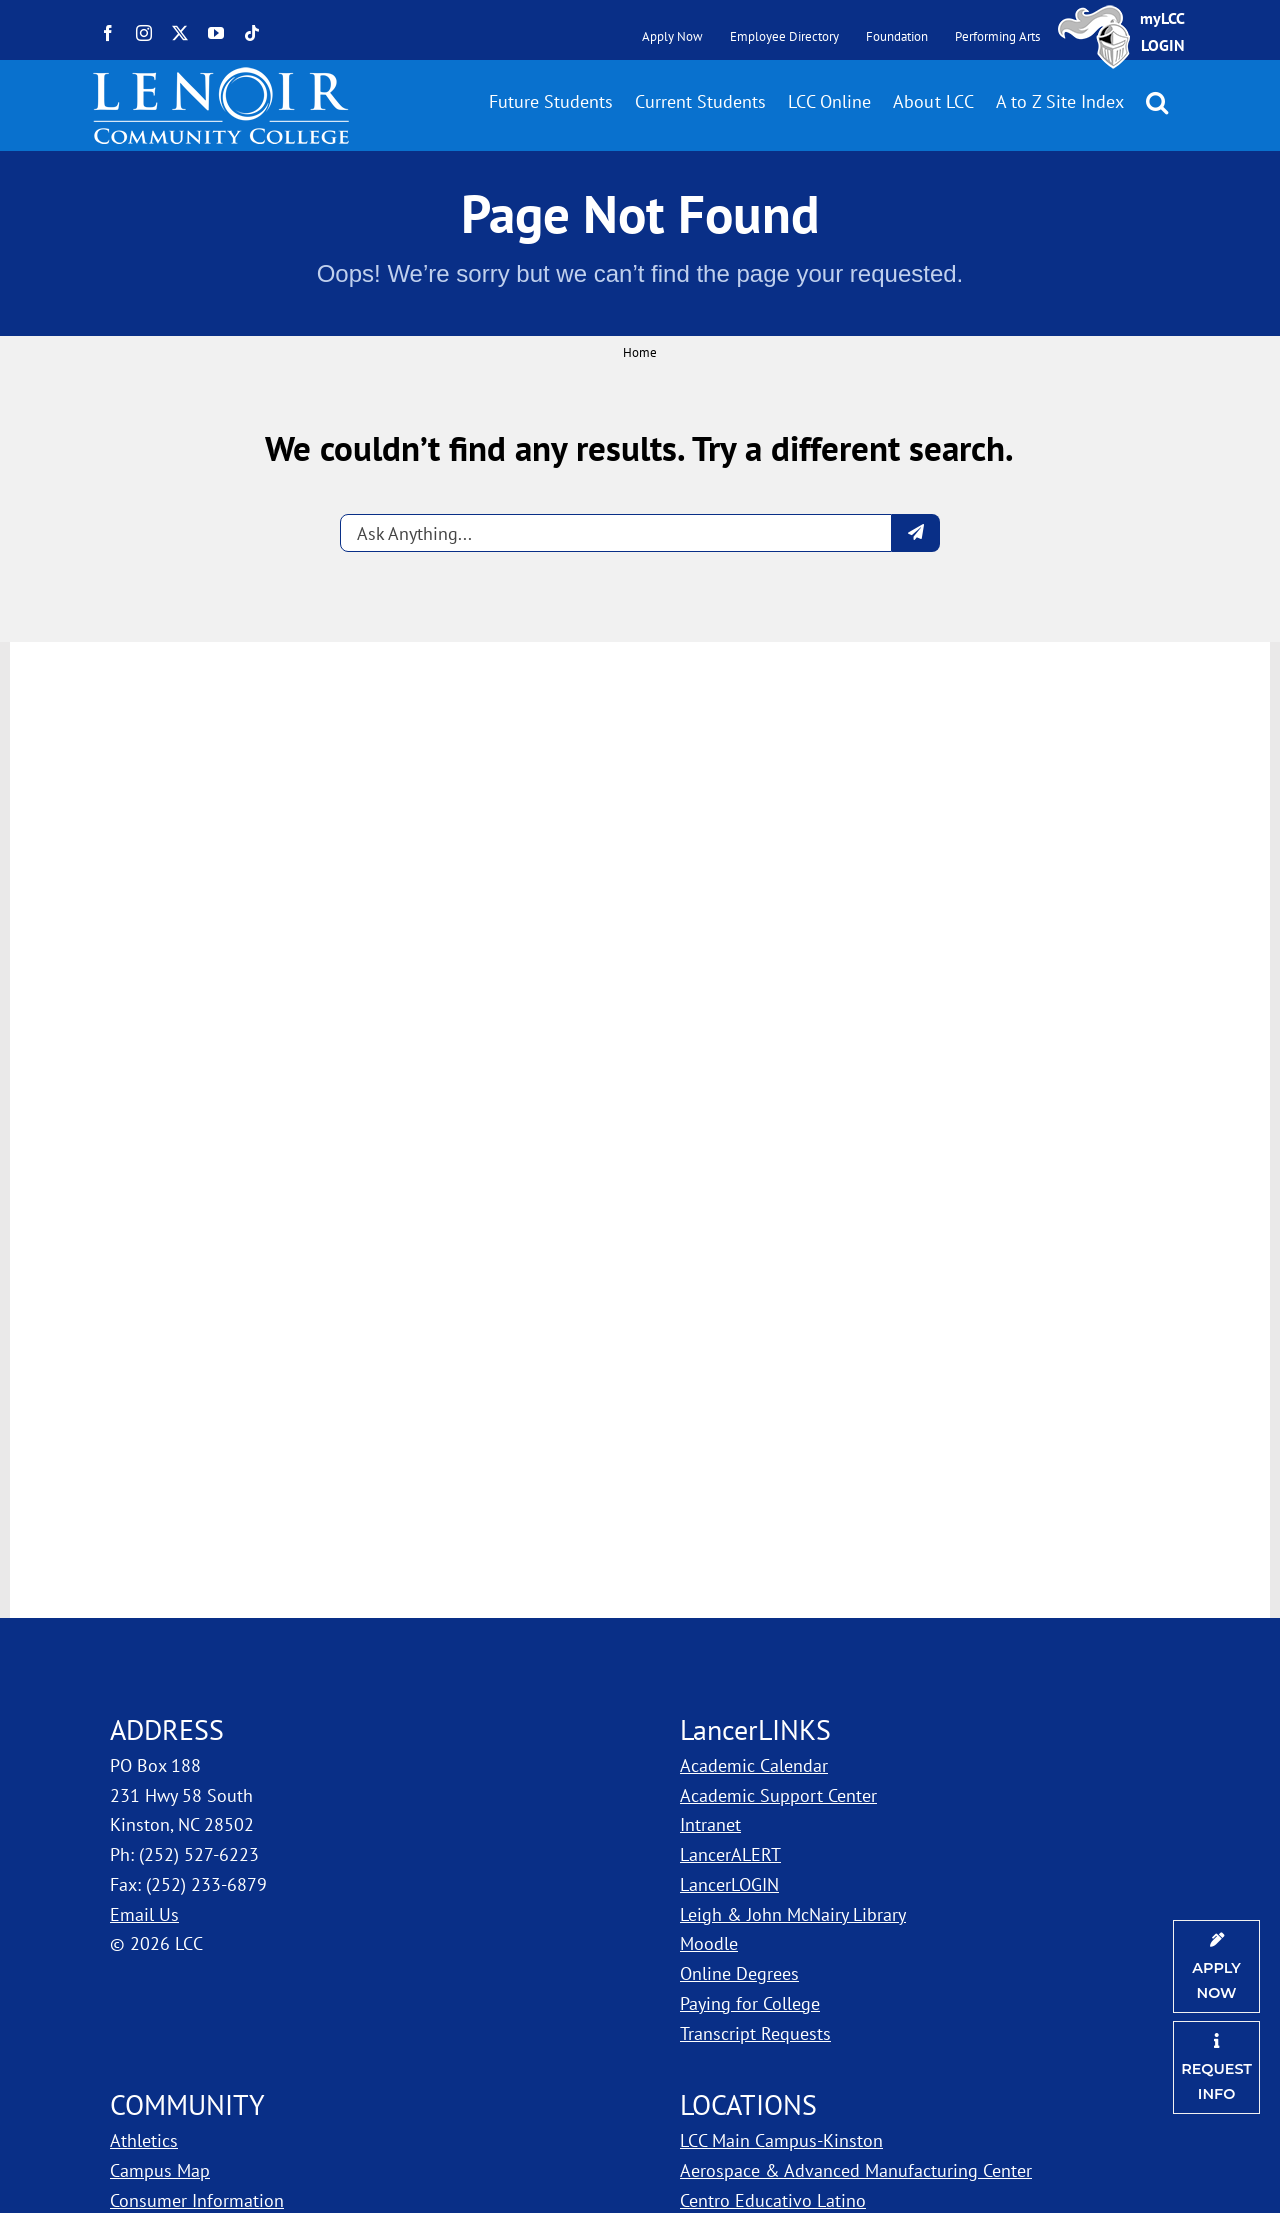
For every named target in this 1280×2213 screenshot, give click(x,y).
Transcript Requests (755, 2033)
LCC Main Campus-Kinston (781, 2140)
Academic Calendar (754, 1765)
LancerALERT (730, 1854)
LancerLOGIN (729, 1884)
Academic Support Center (778, 1795)
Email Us (144, 1914)
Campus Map (160, 2170)
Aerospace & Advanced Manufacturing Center (856, 2170)
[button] (1157, 102)
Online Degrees (739, 1973)
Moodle (709, 1943)
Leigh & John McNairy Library (793, 1914)
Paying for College (750, 2003)
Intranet (710, 1824)
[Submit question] (916, 533)
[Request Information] (1216, 2067)
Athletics (144, 2140)
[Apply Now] (1216, 1966)
